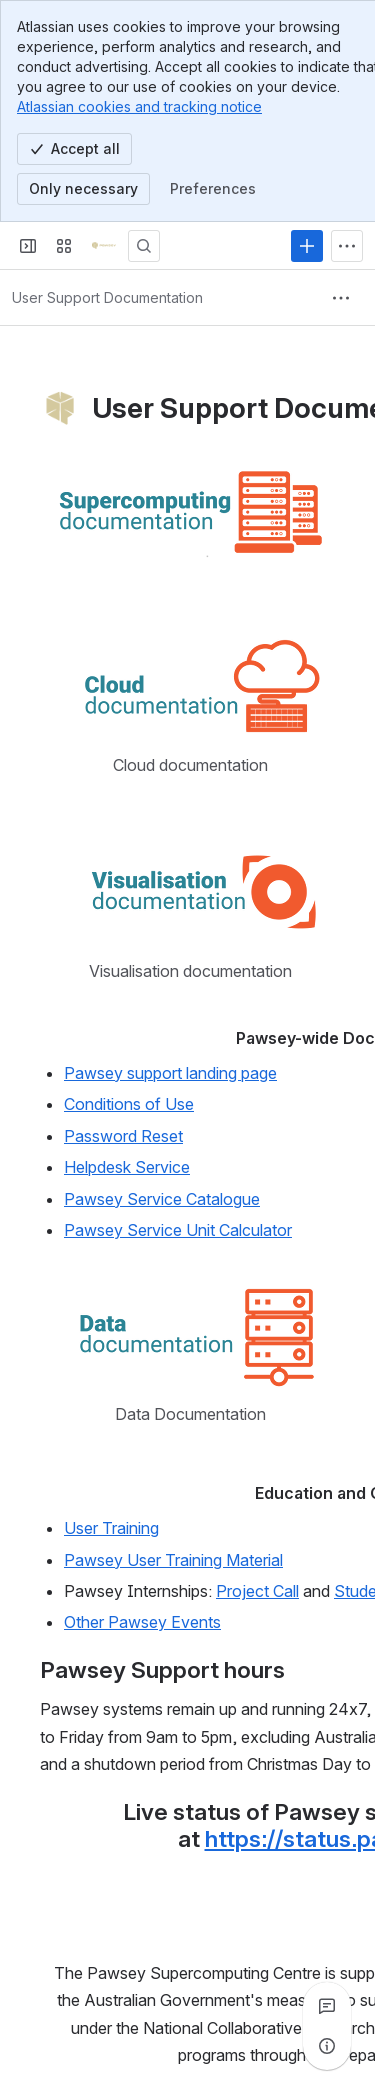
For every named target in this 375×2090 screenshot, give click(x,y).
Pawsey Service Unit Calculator (178, 1230)
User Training (111, 1528)
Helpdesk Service (127, 1167)
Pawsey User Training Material (173, 1560)
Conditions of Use (129, 1104)
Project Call (257, 1591)
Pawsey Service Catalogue (162, 1198)
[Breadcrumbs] (107, 298)
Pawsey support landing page (170, 1073)
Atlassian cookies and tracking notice (139, 106)
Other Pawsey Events (142, 1622)
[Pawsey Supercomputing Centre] (104, 246)
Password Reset (123, 1136)
